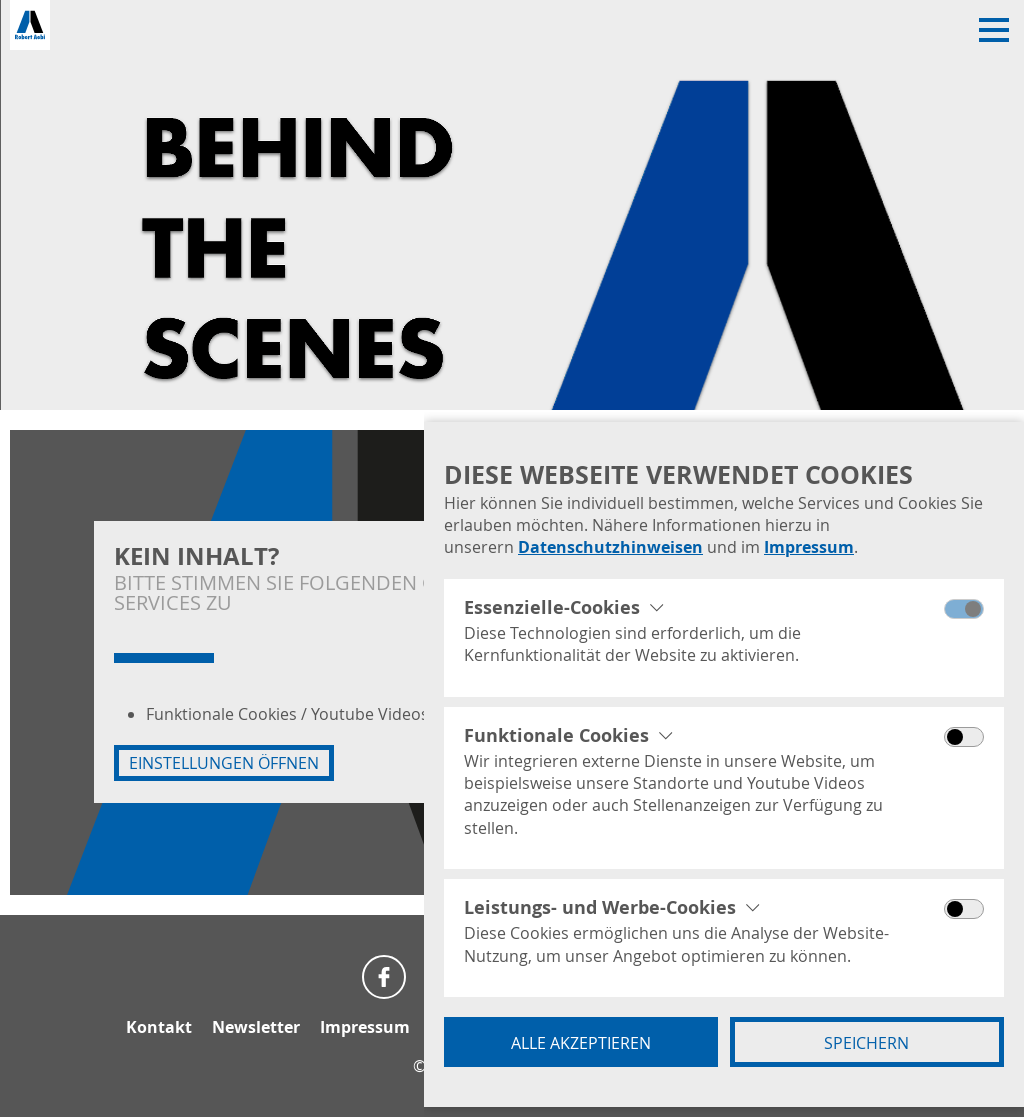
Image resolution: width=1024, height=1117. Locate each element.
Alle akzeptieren (581, 1043)
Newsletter (256, 1027)
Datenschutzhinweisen (610, 547)
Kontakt (159, 1027)
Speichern (866, 1043)
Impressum (809, 547)
